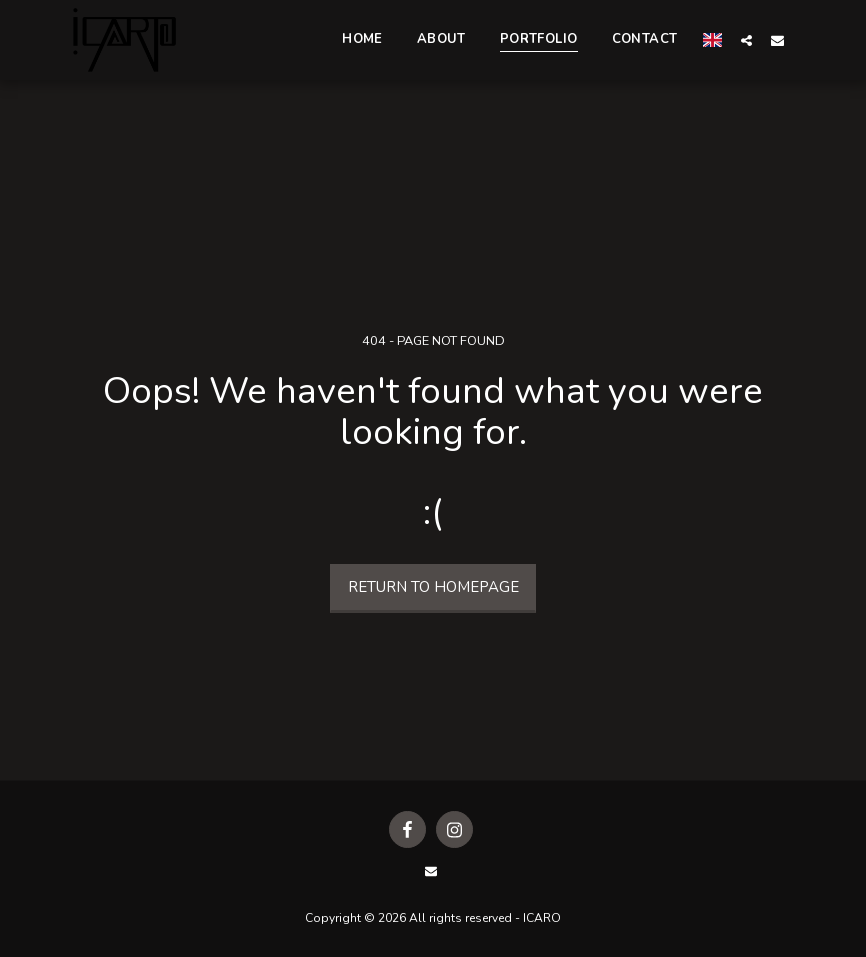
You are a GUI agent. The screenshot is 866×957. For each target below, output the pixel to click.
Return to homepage (433, 587)
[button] (746, 40)
